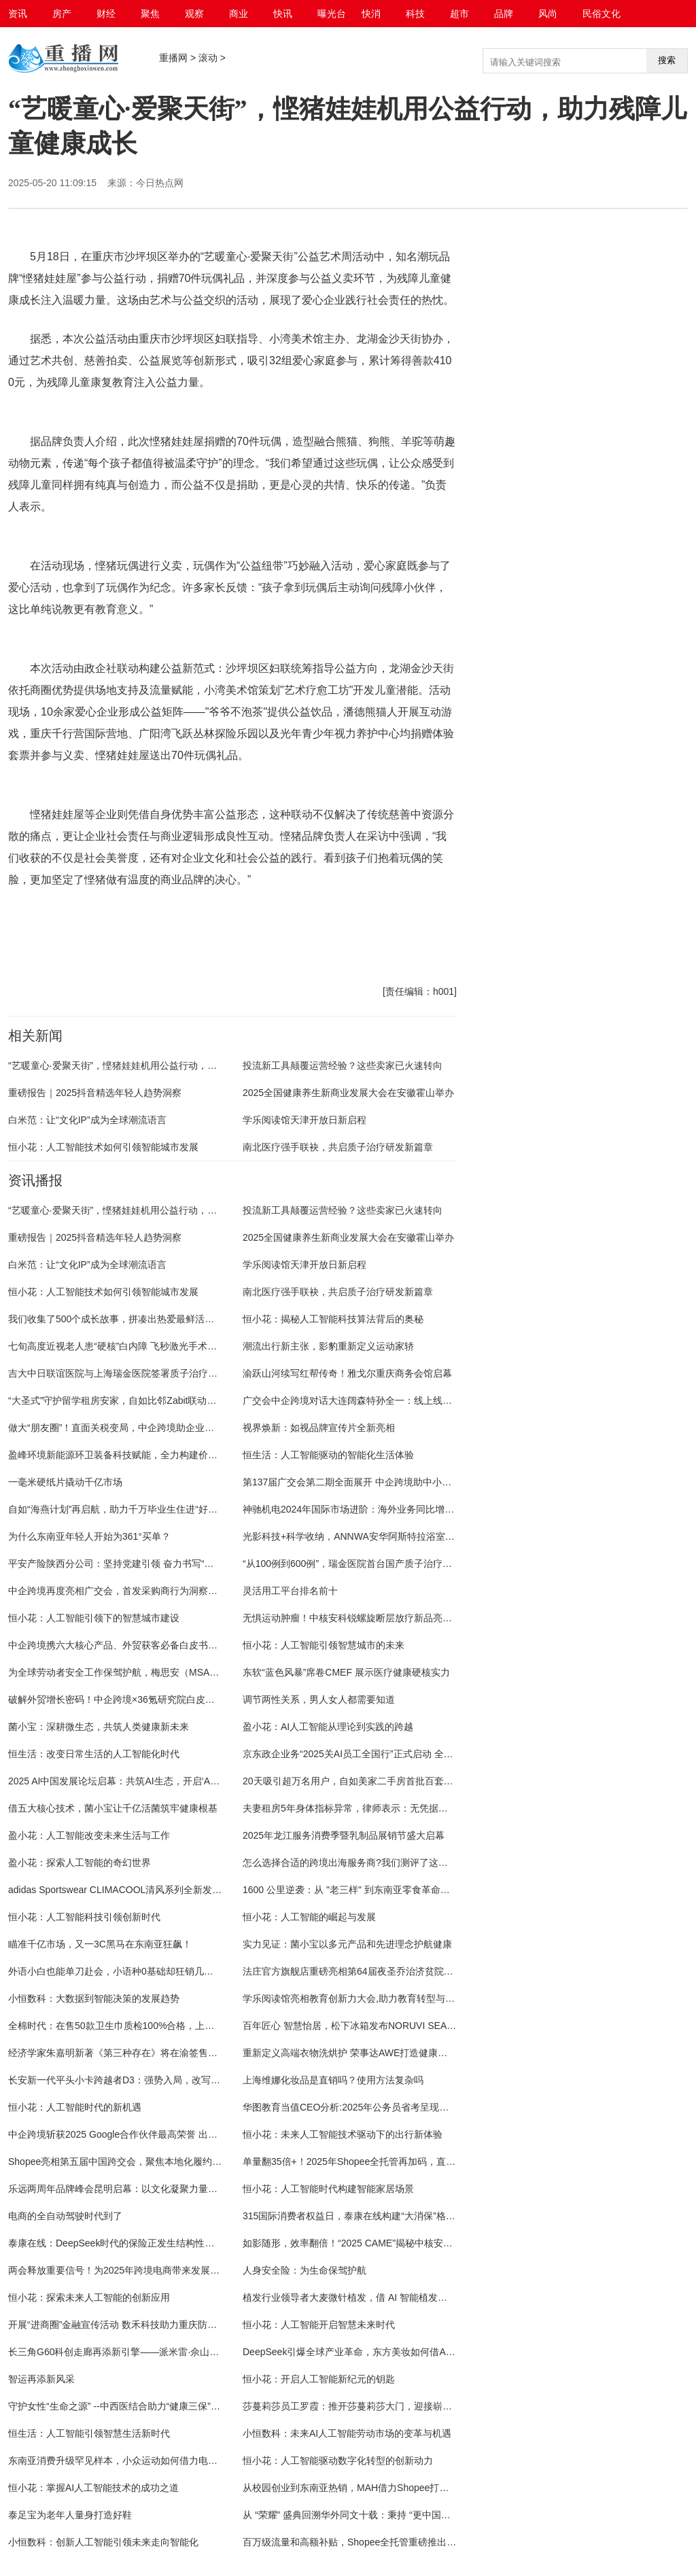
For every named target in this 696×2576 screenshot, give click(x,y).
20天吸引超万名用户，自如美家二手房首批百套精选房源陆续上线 (381, 1781)
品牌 (503, 13)
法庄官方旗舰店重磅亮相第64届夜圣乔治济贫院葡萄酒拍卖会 (372, 1971)
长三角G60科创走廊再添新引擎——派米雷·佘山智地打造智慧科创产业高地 (166, 2351)
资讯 (17, 13)
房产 (61, 13)
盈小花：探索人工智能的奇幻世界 (79, 1862)
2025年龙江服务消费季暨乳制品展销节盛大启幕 (344, 1835)
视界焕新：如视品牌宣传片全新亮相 (319, 1427)
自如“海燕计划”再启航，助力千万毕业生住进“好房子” (119, 1509)
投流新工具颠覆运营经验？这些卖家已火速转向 (342, 1065)
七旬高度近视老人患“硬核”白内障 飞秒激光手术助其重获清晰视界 (145, 1346)
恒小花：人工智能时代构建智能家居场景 (328, 2188)
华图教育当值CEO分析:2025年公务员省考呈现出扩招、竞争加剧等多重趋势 (403, 2107)
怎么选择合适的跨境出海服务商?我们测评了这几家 (350, 1862)
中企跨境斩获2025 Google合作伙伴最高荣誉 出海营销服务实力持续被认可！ (170, 2134)
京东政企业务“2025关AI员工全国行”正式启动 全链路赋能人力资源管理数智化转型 (415, 1753)
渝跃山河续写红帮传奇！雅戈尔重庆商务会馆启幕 (347, 1373)
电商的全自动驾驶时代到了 (65, 2215)
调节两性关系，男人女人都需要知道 (319, 1699)
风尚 (547, 13)
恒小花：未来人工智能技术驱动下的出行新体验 (342, 2134)
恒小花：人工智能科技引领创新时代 (84, 1916)
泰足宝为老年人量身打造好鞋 (70, 2514)
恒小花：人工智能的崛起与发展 (309, 1916)
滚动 (208, 57)
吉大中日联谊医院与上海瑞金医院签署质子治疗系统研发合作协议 (146, 1373)
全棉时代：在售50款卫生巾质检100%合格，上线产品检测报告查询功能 (158, 2025)
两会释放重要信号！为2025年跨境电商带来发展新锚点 (123, 2270)
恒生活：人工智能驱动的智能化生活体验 (328, 1454)
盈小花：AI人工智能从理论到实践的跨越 (328, 1726)
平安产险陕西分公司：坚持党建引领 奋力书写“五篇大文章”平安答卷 (150, 1563)
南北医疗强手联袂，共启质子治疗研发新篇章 (338, 1147)
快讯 (282, 13)
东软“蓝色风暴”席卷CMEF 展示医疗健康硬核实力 (346, 1672)
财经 (106, 13)
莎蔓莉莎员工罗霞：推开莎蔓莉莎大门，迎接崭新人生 (357, 2406)
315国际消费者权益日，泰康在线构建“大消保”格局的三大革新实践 (382, 2215)
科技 (415, 13)
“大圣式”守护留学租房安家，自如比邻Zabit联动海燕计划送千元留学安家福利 (169, 1400)
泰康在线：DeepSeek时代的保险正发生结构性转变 (116, 2243)
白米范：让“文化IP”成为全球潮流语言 (87, 1119)
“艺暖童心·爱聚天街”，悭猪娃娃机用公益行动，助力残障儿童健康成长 (155, 1065)
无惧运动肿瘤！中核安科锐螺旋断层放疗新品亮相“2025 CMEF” (376, 1617)
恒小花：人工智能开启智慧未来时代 (319, 2324)
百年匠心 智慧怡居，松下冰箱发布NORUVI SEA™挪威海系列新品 (383, 2025)
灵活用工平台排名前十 (290, 1590)
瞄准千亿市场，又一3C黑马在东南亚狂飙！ (100, 1944)
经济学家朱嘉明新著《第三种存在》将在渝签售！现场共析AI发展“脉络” (158, 2052)
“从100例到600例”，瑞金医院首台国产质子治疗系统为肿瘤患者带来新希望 (400, 1563)
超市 (459, 13)
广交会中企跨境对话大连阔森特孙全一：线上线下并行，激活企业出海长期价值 (409, 1400)
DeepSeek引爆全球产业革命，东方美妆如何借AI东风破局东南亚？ (384, 2351)
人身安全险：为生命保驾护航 (304, 2270)
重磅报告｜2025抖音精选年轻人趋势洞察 (94, 1092)
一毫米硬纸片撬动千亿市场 (65, 1482)
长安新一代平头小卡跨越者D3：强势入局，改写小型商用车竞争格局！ (157, 2080)
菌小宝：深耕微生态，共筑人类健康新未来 (98, 1726)
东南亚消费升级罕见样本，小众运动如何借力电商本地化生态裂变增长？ (160, 2460)
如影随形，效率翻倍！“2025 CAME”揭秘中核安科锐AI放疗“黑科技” (384, 2243)
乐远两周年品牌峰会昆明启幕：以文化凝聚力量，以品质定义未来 (146, 2188)
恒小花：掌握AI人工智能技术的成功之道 (93, 2487)
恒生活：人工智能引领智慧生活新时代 (89, 2433)
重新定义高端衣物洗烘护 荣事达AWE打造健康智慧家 (354, 2052)
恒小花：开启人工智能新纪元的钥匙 (319, 2379)
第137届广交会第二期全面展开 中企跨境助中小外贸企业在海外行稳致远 (394, 1482)
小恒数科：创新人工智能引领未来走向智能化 (103, 2542)
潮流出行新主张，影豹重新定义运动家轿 (328, 1346)
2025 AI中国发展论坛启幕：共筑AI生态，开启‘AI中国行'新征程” (141, 1781)
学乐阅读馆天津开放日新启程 (304, 1119)
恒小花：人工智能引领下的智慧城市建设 (93, 1617)
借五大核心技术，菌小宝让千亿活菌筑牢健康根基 (113, 1808)
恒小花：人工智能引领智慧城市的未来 (323, 1645)
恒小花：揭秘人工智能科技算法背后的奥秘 (333, 1318)
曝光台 (331, 13)
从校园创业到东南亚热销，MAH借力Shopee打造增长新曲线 (369, 2487)
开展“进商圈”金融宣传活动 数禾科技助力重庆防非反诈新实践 (136, 2324)
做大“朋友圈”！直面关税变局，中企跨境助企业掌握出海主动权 (139, 1427)
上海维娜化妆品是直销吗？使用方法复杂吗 (333, 2080)
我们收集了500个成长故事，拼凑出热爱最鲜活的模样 (120, 1318)
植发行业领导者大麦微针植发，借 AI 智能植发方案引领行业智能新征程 (392, 2297)
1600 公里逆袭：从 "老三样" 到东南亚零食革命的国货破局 (365, 1889)
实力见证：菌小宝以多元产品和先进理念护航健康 (347, 1944)
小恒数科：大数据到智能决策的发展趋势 (93, 1998)
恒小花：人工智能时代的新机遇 (74, 2107)
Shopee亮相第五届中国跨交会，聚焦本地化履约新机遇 (124, 2161)
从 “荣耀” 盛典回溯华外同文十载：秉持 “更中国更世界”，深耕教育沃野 (391, 2514)
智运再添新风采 (41, 2379)
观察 (194, 13)
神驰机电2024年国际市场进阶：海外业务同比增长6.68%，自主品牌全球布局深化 (414, 1509)
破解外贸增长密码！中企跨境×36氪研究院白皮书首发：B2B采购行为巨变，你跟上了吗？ (196, 1699)
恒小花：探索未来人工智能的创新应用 (89, 2297)
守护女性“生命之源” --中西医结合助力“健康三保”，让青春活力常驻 (147, 2406)
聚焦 (150, 13)
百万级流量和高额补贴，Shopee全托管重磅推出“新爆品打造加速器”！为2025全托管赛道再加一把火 (454, 2542)
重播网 (173, 57)
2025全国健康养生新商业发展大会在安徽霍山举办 (348, 1092)
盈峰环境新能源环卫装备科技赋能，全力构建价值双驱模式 (132, 1454)
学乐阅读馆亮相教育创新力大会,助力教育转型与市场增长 (363, 1998)
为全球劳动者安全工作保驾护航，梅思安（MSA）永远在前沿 (137, 1672)
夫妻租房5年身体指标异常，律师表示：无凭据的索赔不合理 (369, 1808)
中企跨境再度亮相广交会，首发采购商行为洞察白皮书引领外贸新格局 (155, 1590)
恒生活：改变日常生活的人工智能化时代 (93, 1753)
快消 (371, 13)
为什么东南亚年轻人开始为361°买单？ (89, 1536)
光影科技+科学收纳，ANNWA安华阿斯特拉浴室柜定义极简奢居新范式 (391, 1536)
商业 (238, 13)
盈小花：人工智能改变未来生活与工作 (89, 1835)
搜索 (667, 60)
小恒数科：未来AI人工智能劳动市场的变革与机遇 (347, 2433)
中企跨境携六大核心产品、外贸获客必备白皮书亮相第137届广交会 (149, 1645)
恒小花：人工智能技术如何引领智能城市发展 (103, 1147)
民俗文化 (601, 13)
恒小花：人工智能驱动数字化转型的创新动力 (338, 2460)
